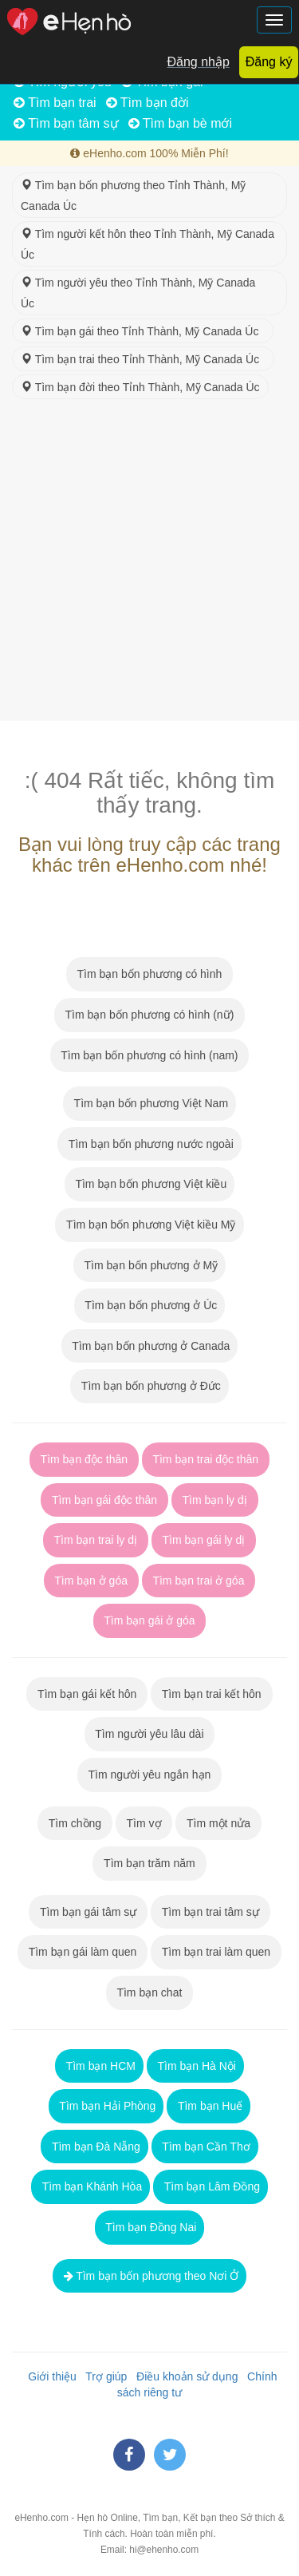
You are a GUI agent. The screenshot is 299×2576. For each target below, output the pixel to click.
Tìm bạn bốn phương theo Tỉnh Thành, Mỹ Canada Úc (133, 195)
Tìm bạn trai (55, 102)
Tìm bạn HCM (99, 2066)
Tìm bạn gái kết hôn (87, 1694)
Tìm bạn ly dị (214, 1500)
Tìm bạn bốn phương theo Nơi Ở (150, 2275)
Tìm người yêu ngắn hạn (149, 1774)
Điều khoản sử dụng (184, 2376)
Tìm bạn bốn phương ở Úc (150, 1305)
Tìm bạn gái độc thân (104, 1500)
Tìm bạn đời (147, 102)
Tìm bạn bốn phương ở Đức (149, 1385)
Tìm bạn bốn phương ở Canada (149, 1345)
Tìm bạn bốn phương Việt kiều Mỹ (149, 1224)
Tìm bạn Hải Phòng (106, 2105)
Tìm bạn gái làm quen (83, 1951)
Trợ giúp (104, 2376)
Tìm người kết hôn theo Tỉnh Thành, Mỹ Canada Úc (147, 244)
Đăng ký (269, 62)
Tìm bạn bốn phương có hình (149, 973)
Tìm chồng (74, 1823)
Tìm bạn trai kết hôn (211, 1694)
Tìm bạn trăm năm (149, 1863)
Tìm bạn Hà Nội (195, 2066)
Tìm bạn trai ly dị (95, 1539)
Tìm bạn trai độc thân (206, 1459)
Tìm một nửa (218, 1823)
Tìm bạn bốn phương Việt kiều (149, 1183)
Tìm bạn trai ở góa (199, 1580)
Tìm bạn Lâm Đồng (210, 2186)
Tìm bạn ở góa (91, 1580)
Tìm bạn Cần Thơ (204, 2146)
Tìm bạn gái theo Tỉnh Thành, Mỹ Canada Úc (143, 331)
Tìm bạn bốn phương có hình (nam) (150, 1055)
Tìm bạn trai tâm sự (210, 1911)
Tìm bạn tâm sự (66, 123)
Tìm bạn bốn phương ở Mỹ (149, 1265)
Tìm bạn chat (149, 1992)
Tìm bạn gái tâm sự (88, 1911)
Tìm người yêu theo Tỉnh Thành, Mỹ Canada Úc (138, 293)
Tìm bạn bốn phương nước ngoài (149, 1144)
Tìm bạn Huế (208, 2105)
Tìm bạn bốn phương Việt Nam (149, 1103)
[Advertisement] (149, 563)
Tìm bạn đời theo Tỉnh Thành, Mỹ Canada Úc (140, 387)
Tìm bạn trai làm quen (216, 1951)
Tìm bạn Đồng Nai (150, 2227)
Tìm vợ (144, 1823)
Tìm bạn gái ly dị (203, 1539)
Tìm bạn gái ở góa (150, 1620)
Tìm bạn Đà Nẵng (94, 2146)
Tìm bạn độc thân (84, 1459)
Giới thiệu (49, 2376)
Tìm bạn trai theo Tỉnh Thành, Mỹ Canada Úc (143, 359)
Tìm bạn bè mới (180, 123)
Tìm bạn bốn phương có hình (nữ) (149, 1014)
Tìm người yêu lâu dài (149, 1733)
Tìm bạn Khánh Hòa (90, 2186)
